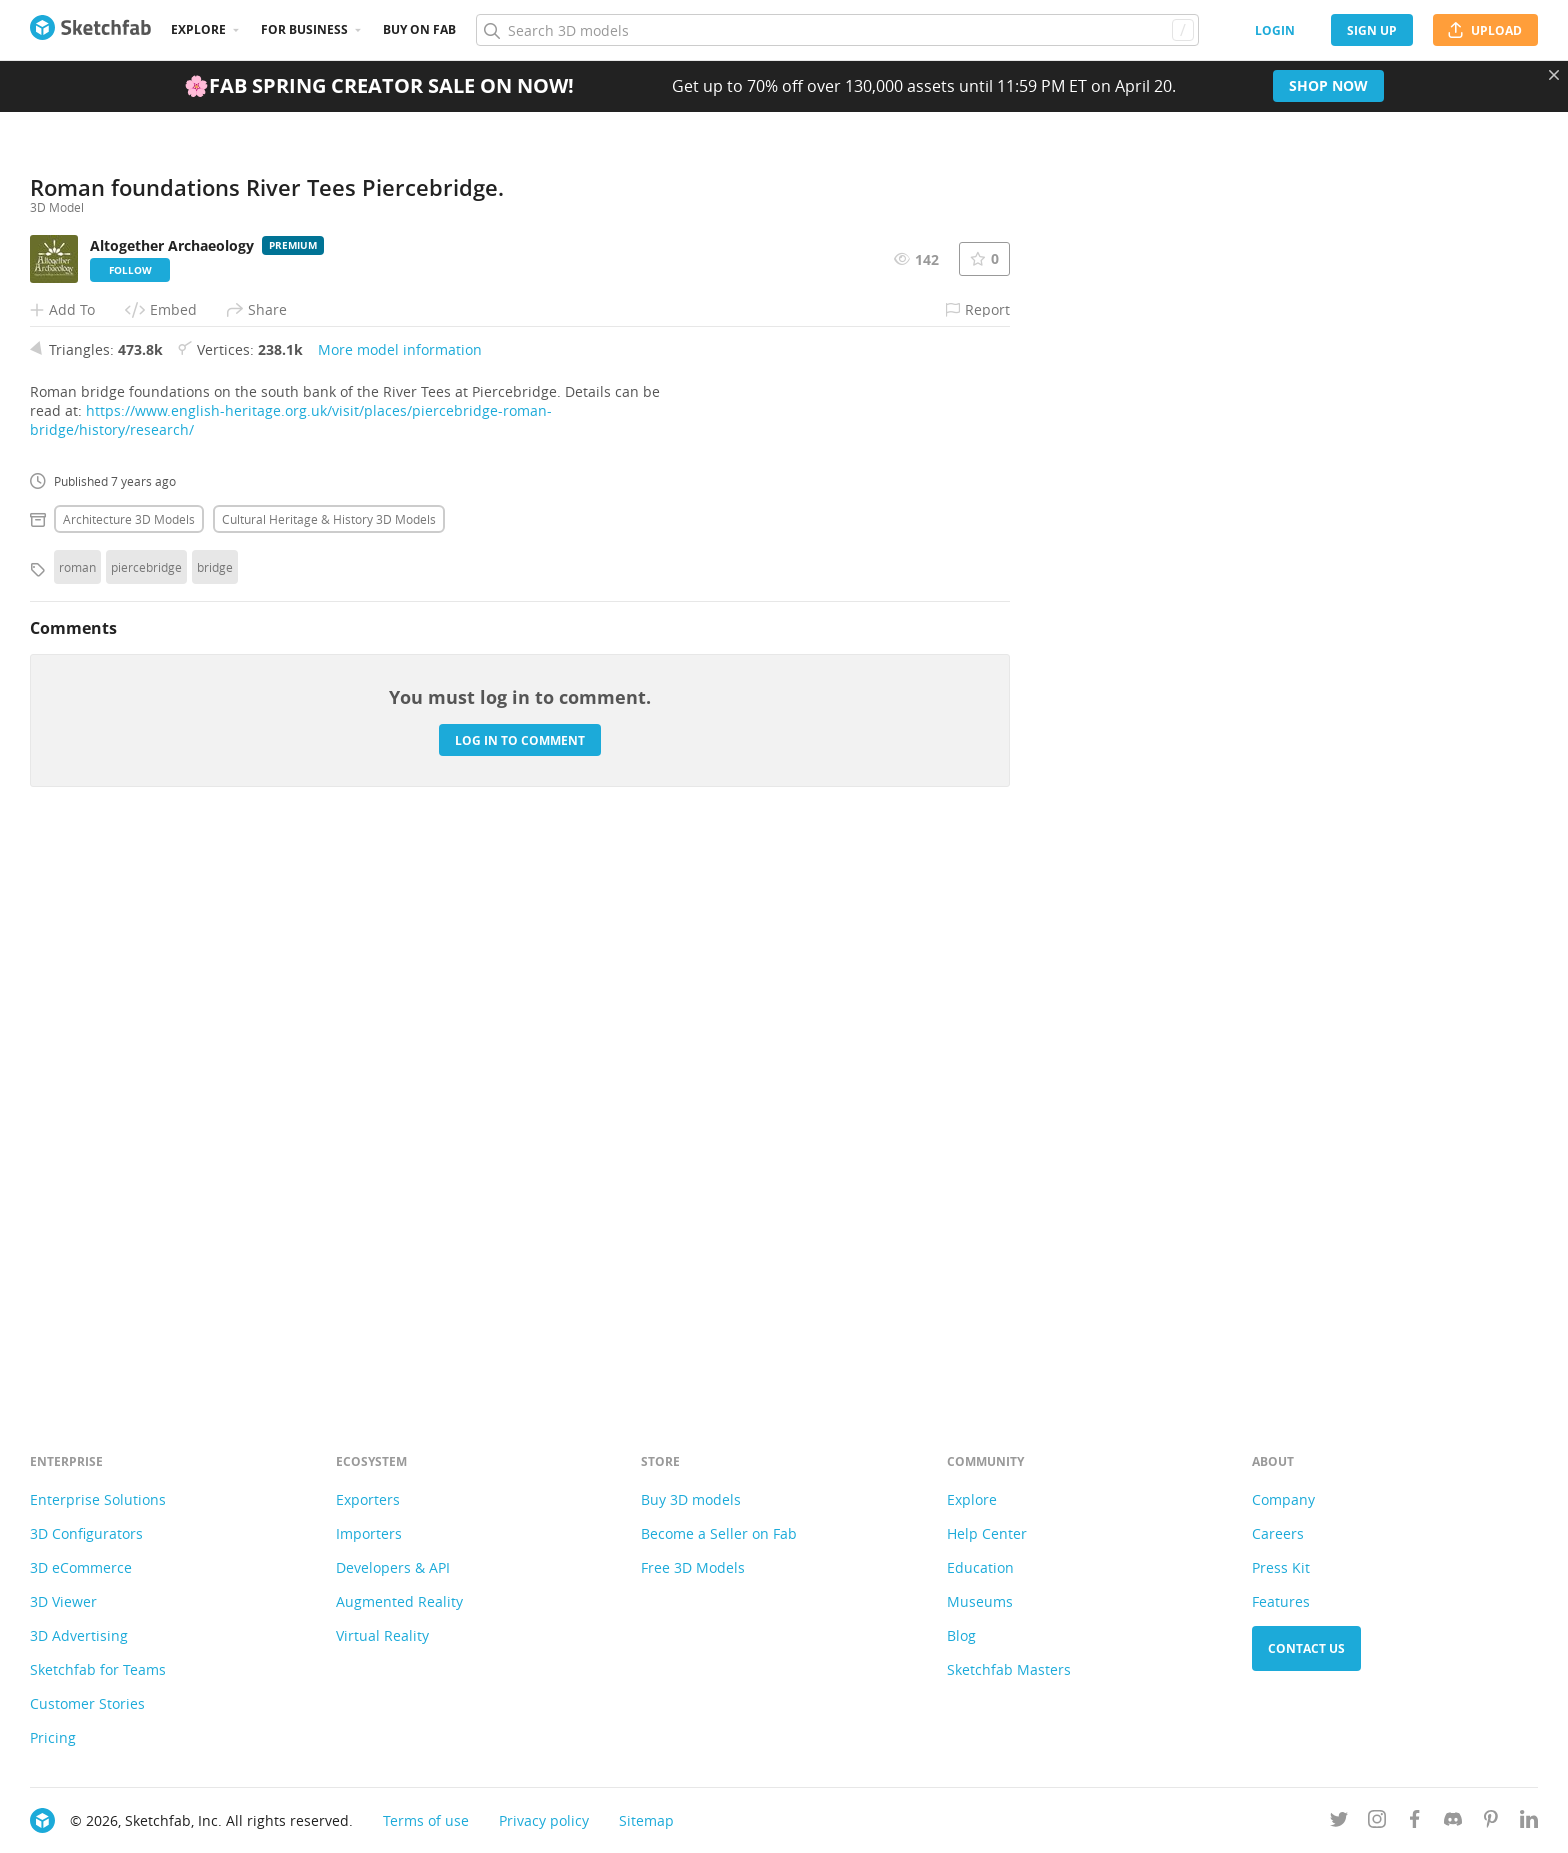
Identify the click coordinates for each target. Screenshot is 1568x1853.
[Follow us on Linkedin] (1529, 1822)
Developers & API (393, 1567)
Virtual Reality (382, 1635)
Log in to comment (520, 1289)
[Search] (837, 30)
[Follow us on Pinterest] (1491, 1822)
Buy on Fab (419, 29)
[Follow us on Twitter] (1339, 1822)
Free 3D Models (693, 1567)
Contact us (1306, 1648)
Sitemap (646, 1820)
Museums (980, 1601)
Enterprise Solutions (98, 1499)
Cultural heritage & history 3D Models (329, 1068)
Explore (198, 29)
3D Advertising (79, 1635)
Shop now (1328, 85)
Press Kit (1281, 1567)
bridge (215, 1116)
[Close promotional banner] (1554, 75)
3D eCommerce (81, 1567)
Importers (369, 1533)
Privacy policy (544, 1820)
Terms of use (426, 1820)
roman (77, 1116)
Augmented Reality (399, 1601)
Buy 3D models (691, 1499)
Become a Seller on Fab (719, 1533)
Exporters (368, 1499)
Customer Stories (87, 1703)
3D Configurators (86, 1533)
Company (1283, 1499)
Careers (1278, 1533)
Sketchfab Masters (1009, 1669)
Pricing (53, 1737)
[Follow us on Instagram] (1377, 1822)
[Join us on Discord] (1453, 1822)
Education (980, 1567)
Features (1281, 1601)
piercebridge (146, 1116)
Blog (961, 1635)
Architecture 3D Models (129, 1068)
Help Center (987, 1533)
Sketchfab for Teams (98, 1669)
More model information (400, 898)
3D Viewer (63, 1601)
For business (304, 29)
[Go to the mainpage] (90, 30)
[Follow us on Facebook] (1415, 1822)
